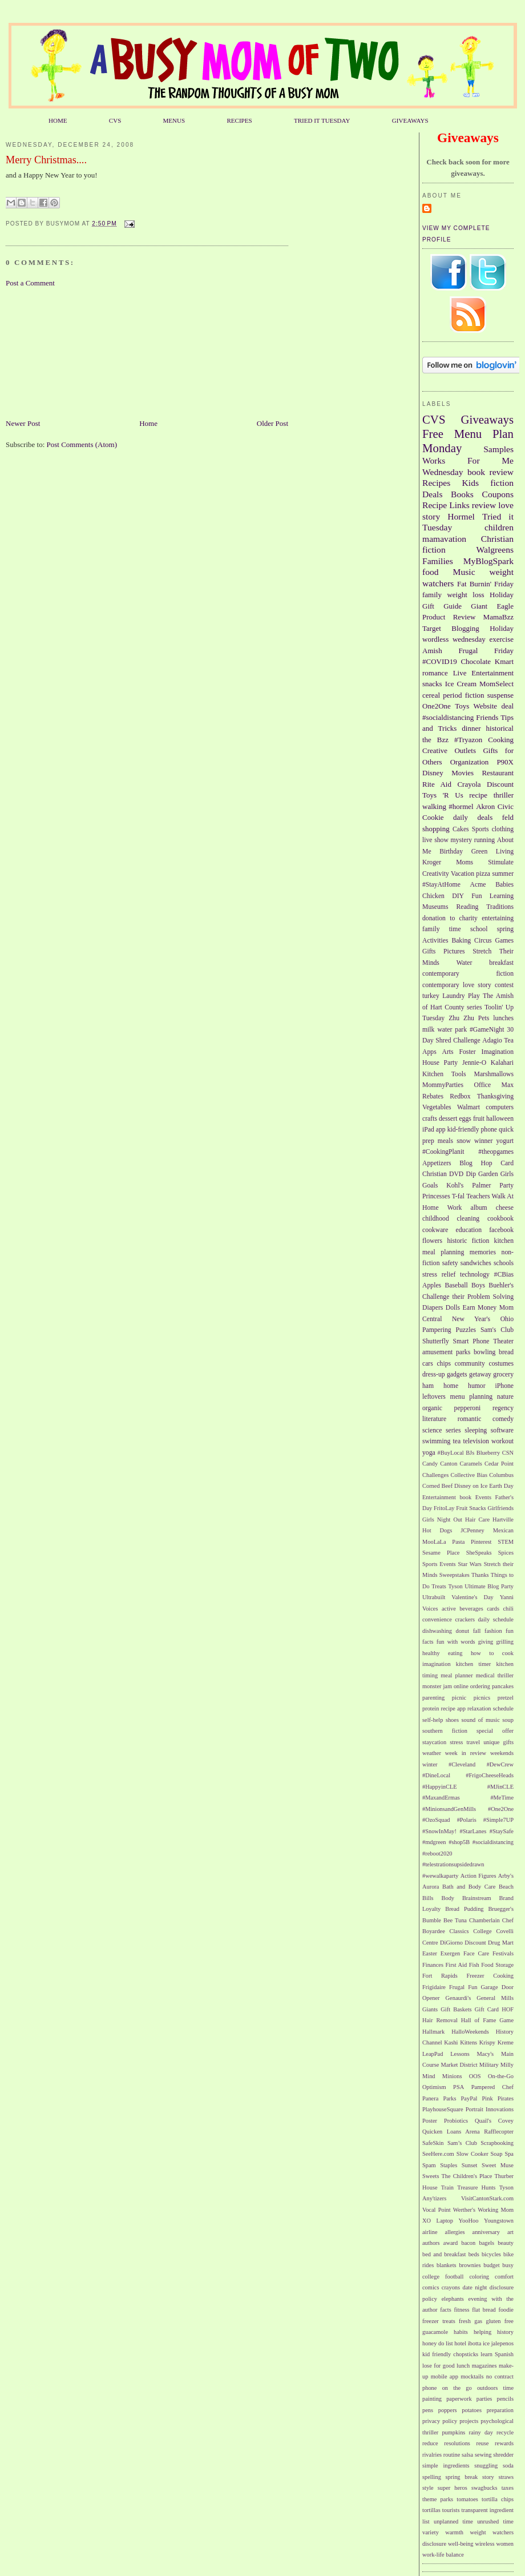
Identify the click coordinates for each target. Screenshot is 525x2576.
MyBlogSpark (488, 561)
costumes (501, 1363)
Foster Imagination (486, 1052)
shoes (452, 1720)
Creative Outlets (449, 750)
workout (502, 1441)
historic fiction (468, 1241)
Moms (464, 862)
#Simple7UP (498, 1820)
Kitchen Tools (444, 1074)
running (484, 840)
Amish (432, 650)
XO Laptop (437, 2220)
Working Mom (496, 2210)
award (450, 2243)
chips (444, 1363)
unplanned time (453, 2521)
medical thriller (495, 1675)
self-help (432, 1720)
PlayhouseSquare (442, 2109)
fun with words (456, 1642)
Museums (435, 907)
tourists (451, 2510)
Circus (483, 940)
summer (503, 874)
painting (432, 2399)
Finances (432, 1965)
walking (434, 806)
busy (508, 2265)
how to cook (492, 1653)
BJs (470, 1453)
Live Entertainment (483, 673)
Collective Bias (468, 1475)
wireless (484, 2544)
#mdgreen (434, 1842)
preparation (500, 2410)
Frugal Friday (486, 650)
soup (508, 1720)
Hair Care (477, 1519)
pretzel (506, 1697)
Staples (448, 2165)
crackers (465, 1619)
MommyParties (442, 1085)
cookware (435, 1230)
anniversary (486, 2232)
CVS (115, 120)
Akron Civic (495, 806)
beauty (506, 2243)
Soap (497, 2154)
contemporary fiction (468, 973)
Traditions (500, 907)
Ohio (507, 1319)
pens (427, 2410)
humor (477, 1386)
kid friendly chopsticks (450, 2354)
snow (464, 1141)
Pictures (454, 951)
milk (428, 1029)
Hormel (461, 516)
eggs (465, 1118)
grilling (505, 1642)
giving (486, 1642)
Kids (470, 483)
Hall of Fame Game (487, 2020)
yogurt (505, 1141)
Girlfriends (500, 1508)
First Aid (456, 1965)
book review (490, 472)
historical (500, 728)
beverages (471, 1608)
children (499, 527)
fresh (465, 2321)
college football (442, 2276)
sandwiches (476, 1263)
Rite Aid (436, 784)
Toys (462, 706)
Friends (487, 717)
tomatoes (467, 2499)
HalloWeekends (470, 2031)
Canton (448, 1463)
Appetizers (436, 1163)
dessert (448, 1118)
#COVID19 (439, 661)
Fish (474, 1965)
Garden (488, 1174)
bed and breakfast (444, 2254)
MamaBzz (498, 617)
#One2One (501, 1809)
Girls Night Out (442, 1519)
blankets (447, 2265)
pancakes (503, 1686)
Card (507, 1163)
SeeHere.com (438, 2154)
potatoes (472, 2410)
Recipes (436, 483)
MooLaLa (434, 1542)
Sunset (470, 2165)
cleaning (468, 1218)
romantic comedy (486, 1419)
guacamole (435, 2332)
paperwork (458, 2399)
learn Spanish (497, 2354)
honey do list (437, 2343)
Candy (430, 1463)
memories (483, 1252)
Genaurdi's (458, 1998)
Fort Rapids (440, 1976)
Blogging (465, 628)
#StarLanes (473, 1831)
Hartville (503, 1519)
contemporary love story (456, 985)
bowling (484, 1352)
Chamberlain (484, 1920)
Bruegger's (501, 1909)
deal (507, 706)
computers (500, 1107)
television (475, 1441)
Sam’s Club (462, 2143)
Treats (438, 1586)
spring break (462, 2477)
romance (435, 673)
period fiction (463, 695)
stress (456, 1742)
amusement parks (446, 1352)
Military (489, 2065)
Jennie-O (474, 1062)
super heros (452, 2488)
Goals (430, 1185)
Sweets (430, 2176)
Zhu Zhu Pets (469, 1018)
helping (482, 2332)
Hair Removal (440, 2020)
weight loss (465, 594)
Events (483, 1497)
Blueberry (488, 1453)
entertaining (498, 918)
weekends (502, 1753)
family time (441, 929)
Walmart (468, 1107)
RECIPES (239, 120)
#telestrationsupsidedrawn (453, 1864)
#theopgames (496, 1152)
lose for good (438, 2365)
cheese (505, 1207)
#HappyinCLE (439, 1787)
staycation (434, 1742)
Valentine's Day (472, 1597)
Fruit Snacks (471, 1508)
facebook (501, 1230)
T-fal (458, 1196)
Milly (507, 2065)
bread (506, 1352)
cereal (431, 695)
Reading (467, 907)
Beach (506, 1886)
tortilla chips (498, 2499)
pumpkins (453, 2432)
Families (437, 561)
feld (508, 817)
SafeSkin (433, 2143)
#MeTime (502, 1797)
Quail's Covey (494, 2121)
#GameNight (487, 1029)
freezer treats (438, 2321)
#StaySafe (502, 1831)
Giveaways (487, 419)
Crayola (468, 784)
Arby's (506, 1876)
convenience (437, 1619)
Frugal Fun (463, 1987)
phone (488, 1129)
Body (448, 1898)
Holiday (502, 628)
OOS (475, 2076)
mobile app (444, 2376)
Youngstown (499, 2220)
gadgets (457, 1374)
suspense (500, 695)
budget (491, 2265)
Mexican (503, 1530)
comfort (504, 2276)
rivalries (432, 2455)
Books (462, 494)
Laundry (453, 996)
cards (493, 1608)
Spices (506, 1552)
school (479, 929)
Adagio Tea (498, 1040)
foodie (506, 2310)
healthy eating (442, 1653)
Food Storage (497, 1965)
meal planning (443, 1252)
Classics (459, 1931)
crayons (451, 2287)
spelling (431, 2477)
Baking (461, 940)
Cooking (501, 739)
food (430, 572)
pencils (505, 2399)
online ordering (472, 1686)
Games (504, 940)
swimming (436, 1441)
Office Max (494, 1085)
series (453, 1430)
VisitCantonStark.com (487, 2198)
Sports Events (439, 1564)
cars (427, 1363)
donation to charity (450, 918)
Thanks (480, 1575)
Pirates (506, 2098)
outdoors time (495, 2388)
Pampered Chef (492, 2087)
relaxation (479, 1708)
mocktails (472, 2376)
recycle (505, 2432)
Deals (432, 494)
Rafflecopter (499, 2131)
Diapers (432, 1307)
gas (478, 2321)
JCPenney (472, 1530)
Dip (471, 1174)
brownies (469, 2265)
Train (447, 2187)
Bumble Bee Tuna (444, 1920)
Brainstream (476, 1898)
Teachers (478, 1196)
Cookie (433, 817)
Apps (429, 1052)
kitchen (504, 1241)
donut (462, 1631)
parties (484, 2399)
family (432, 594)
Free (432, 433)
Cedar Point (499, 1463)
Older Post (272, 423)
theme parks (437, 2499)
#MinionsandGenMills (449, 1809)
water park (452, 1029)
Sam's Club (497, 1330)
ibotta (475, 2343)
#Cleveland (462, 1764)
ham (428, 1386)
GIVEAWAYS (410, 120)
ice (486, 2343)
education (469, 1230)
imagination (436, 1664)
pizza (483, 874)
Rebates (432, 1096)
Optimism (434, 2087)
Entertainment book (446, 1497)
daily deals (472, 817)
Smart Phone (471, 1341)
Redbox (460, 1096)
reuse (482, 2443)
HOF (508, 2009)
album (479, 1207)
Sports (480, 829)
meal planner (456, 1675)
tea (457, 1441)
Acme (478, 884)
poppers (447, 2410)
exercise (501, 639)
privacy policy (439, 2421)
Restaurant (498, 772)
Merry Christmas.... (46, 160)
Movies (462, 772)
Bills (428, 1898)
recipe (478, 795)
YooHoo (469, 2220)
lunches (503, 1018)
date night (474, 2287)
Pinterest (481, 1542)
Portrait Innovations (490, 2109)
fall (477, 1631)
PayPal (469, 2098)
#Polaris (466, 1820)
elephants (453, 2299)
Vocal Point (436, 2210)
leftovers (434, 1396)
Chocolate (476, 661)
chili (508, 1608)
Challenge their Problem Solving (468, 1297)
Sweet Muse (498, 2165)
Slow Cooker (472, 2154)
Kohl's (454, 1185)
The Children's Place (466, 2176)
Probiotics (456, 2121)
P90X (505, 762)
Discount (500, 784)
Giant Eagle (492, 606)
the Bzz (435, 739)
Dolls (453, 1307)
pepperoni (467, 1408)
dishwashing (437, 1631)
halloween (500, 1118)
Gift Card (487, 2009)
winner (483, 1141)
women (505, 2544)
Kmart (504, 661)
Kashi (451, 2042)
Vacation (462, 874)
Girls (507, 1174)
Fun (476, 896)
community (470, 1363)
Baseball (456, 1285)
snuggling (486, 2465)
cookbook (500, 1218)
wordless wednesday (454, 639)
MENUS (174, 120)
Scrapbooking (497, 2143)
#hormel (461, 806)
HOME (58, 120)
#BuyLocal (451, 1453)
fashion (493, 1631)
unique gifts (498, 1742)
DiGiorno (451, 1942)
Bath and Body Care (468, 1886)
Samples (498, 449)
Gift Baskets (456, 2009)
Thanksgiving (495, 1096)
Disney (432, 772)
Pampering (436, 1330)
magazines (484, 2365)
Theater (503, 1341)
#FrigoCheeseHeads (490, 1775)
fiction (502, 483)
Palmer (481, 1185)
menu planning (471, 1396)
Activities (435, 940)
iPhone (504, 1386)
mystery (461, 840)
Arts (448, 1052)
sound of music (480, 1720)
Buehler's (501, 1285)
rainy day (480, 2432)
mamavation (444, 539)
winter (430, 1764)
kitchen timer (473, 1664)
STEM (506, 1542)
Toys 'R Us (442, 795)
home (450, 1386)
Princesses (436, 1196)
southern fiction (444, 1731)
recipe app (453, 1708)
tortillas (431, 2510)
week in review (465, 1753)
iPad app (434, 1129)
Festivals (503, 1953)
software (502, 1430)
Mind (428, 2076)
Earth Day (501, 1486)
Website (486, 706)
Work (454, 1207)
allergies (455, 2232)
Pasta (458, 1542)
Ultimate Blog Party (489, 1586)
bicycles (491, 2254)
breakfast (501, 963)
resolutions (457, 2443)
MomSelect (496, 683)
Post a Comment (30, 283)
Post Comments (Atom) (82, 444)
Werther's (464, 2210)
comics (430, 2287)
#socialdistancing (448, 717)
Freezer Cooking (490, 1976)
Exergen (450, 1953)
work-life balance (443, 2554)
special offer (495, 1731)
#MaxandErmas (441, 1797)
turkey (430, 996)
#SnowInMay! (439, 1831)
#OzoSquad (436, 1820)
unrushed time (495, 2521)
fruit (478, 1118)
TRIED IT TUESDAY (322, 120)
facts (445, 2310)
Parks (449, 2098)
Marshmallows (494, 1074)
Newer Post (23, 423)
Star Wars (469, 1564)
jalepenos (502, 2343)
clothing (503, 829)
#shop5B (459, 1842)
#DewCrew (500, 1764)
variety (430, 2532)
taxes (508, 2488)
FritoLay (444, 1508)
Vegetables (436, 1107)
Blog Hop (475, 1163)
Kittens (468, 2042)
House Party (440, 1062)
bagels (487, 2243)
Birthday (451, 851)
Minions (452, 2076)
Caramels (471, 1463)
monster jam (437, 1686)
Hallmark (433, 2031)
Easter (429, 1953)
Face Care (476, 1953)
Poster (429, 2121)
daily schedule (496, 1619)
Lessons (459, 2054)
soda (508, 2465)
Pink (487, 2098)
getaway (480, 1374)
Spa (509, 2154)
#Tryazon (468, 739)
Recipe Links (446, 505)
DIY (458, 896)
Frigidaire (434, 1987)
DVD (456, 1174)
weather (431, 1753)
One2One (436, 706)
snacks (432, 683)
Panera (430, 2098)
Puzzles (465, 1330)
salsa (467, 2455)
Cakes (461, 829)
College (482, 1931)
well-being (460, 2544)
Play (474, 996)
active (449, 1608)
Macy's (485, 2054)
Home (148, 423)
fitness (461, 2310)
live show (435, 840)
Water (464, 963)
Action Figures (478, 1876)
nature (505, 1396)
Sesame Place (440, 1552)
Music (464, 572)
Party (506, 1185)
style (428, 2488)
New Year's (471, 1319)
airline (430, 2232)
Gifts (428, 951)
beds (474, 2254)
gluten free (500, 2321)
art (510, 2232)
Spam (429, 2165)
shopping (436, 828)
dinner (471, 728)
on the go (457, 2388)
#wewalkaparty (440, 1876)
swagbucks (484, 2488)
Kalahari (502, 1062)
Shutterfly (435, 1341)
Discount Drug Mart (489, 1942)
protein (430, 1708)
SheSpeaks (479, 1552)
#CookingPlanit (443, 1152)
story (488, 2477)
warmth (454, 2532)
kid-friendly (463, 1129)
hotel (460, 2343)
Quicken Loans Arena (451, 2131)
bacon (468, 2243)
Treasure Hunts (476, 2187)
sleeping (476, 1430)
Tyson (455, 1586)
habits (461, 2332)
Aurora (430, 1886)
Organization (469, 762)
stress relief (438, 1274)
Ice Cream (460, 683)
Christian (434, 1174)
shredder (503, 2455)
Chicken (433, 896)
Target (431, 628)
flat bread (484, 2310)
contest (504, 985)
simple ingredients (446, 2465)
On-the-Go (501, 2076)
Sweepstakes (454, 1575)
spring (505, 929)
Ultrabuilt (433, 1597)
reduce (430, 2443)
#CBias (504, 1274)
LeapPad (432, 2054)
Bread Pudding (464, 1909)
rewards (504, 2443)
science (432, 1430)
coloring (479, 2276)
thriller (504, 795)
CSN (508, 1453)
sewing (483, 2455)
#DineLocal (436, 1775)
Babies (504, 884)
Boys (478, 1285)
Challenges (435, 1475)
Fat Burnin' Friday (485, 583)
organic (432, 1408)
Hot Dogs (437, 1530)
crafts (429, 1118)
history (505, 2332)
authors (431, 2243)
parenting (433, 1697)
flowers (432, 1241)
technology (475, 1274)
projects (468, 2421)
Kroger (431, 862)
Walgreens (495, 549)
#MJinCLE (500, 1787)
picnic (459, 1697)
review (484, 505)
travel (473, 1742)
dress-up (433, 1374)
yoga (428, 1452)
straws (506, 2477)
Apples (431, 1285)
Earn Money (480, 1307)
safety (450, 1263)
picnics (482, 1697)
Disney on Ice (470, 1486)
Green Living (492, 851)
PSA (458, 2087)
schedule (503, 1708)
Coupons (498, 494)
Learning (502, 896)
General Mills (495, 1998)
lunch (463, 2365)
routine (451, 2455)
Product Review (448, 617)
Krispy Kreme (496, 2042)
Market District (459, 2065)
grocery (503, 1374)
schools (504, 1263)
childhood (435, 1218)
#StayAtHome (441, 884)
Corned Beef (437, 1486)
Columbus (501, 1475)
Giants (430, 2009)
